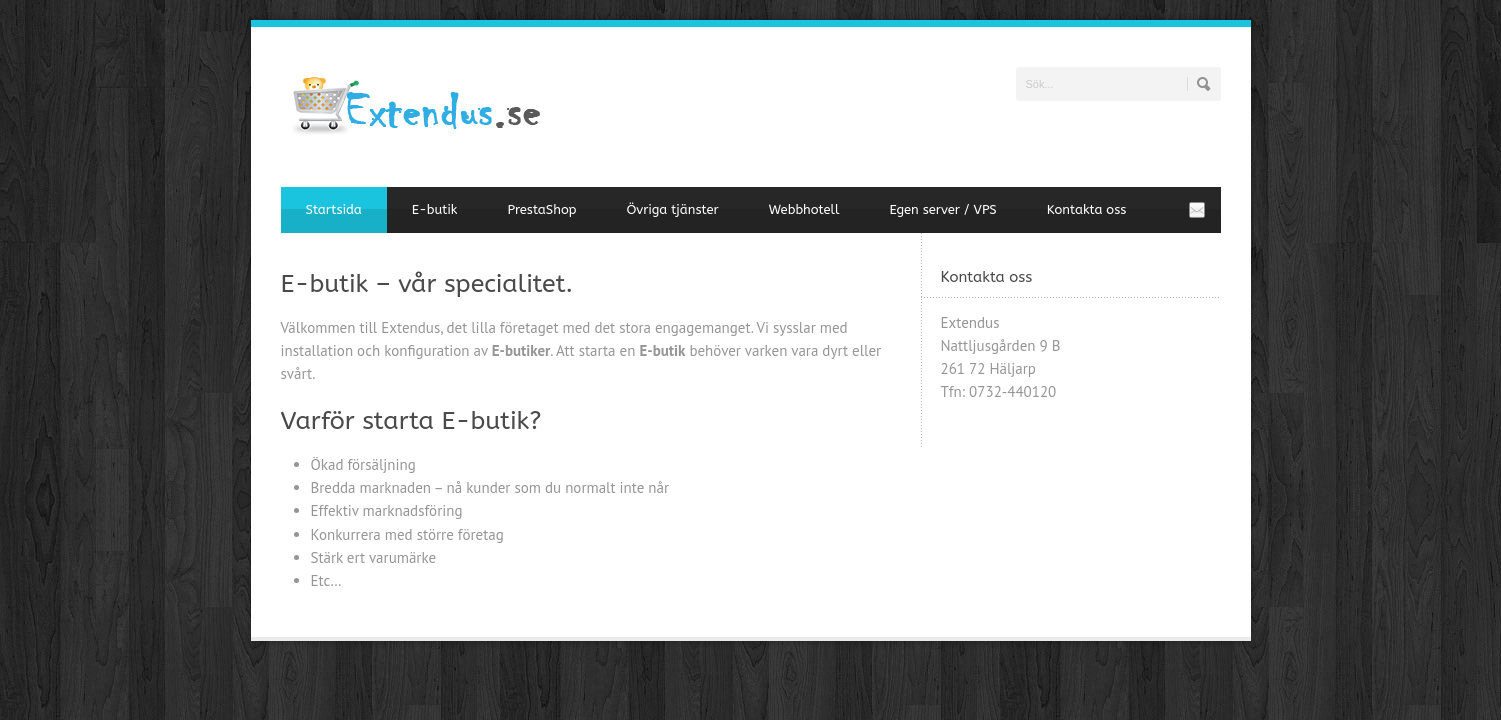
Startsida (334, 209)
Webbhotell (804, 209)
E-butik (435, 209)
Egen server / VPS (942, 209)
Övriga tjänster (672, 209)
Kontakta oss (1087, 209)
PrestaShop (541, 209)
